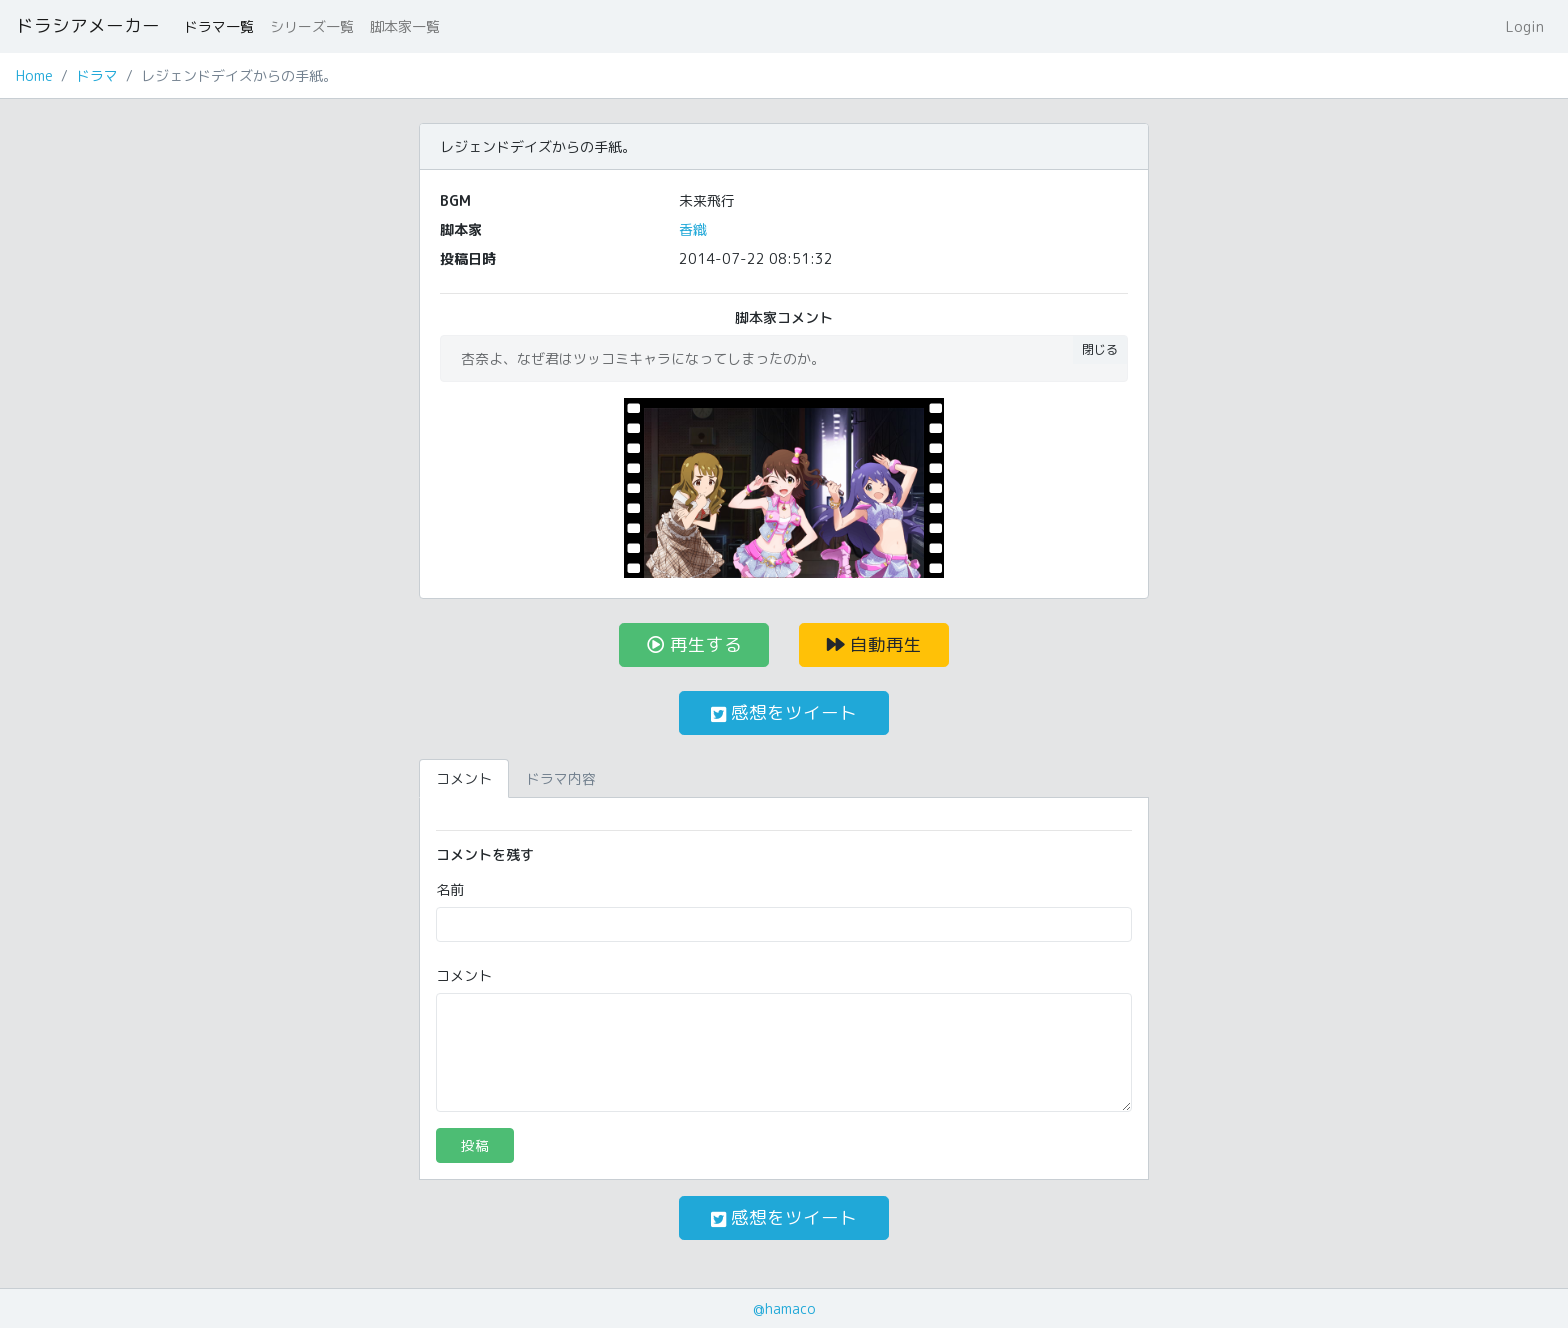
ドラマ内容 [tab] (561, 778)
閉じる (1100, 349)
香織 (693, 229)
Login (1525, 26)
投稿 (475, 1145)
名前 (450, 889)
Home (34, 75)
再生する (694, 644)
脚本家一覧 (405, 26)
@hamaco (784, 1308)
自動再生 (874, 644)
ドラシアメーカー (88, 25)
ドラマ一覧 (219, 26)
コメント (464, 975)
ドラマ (97, 75)
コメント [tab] (464, 778)
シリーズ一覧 (312, 26)
